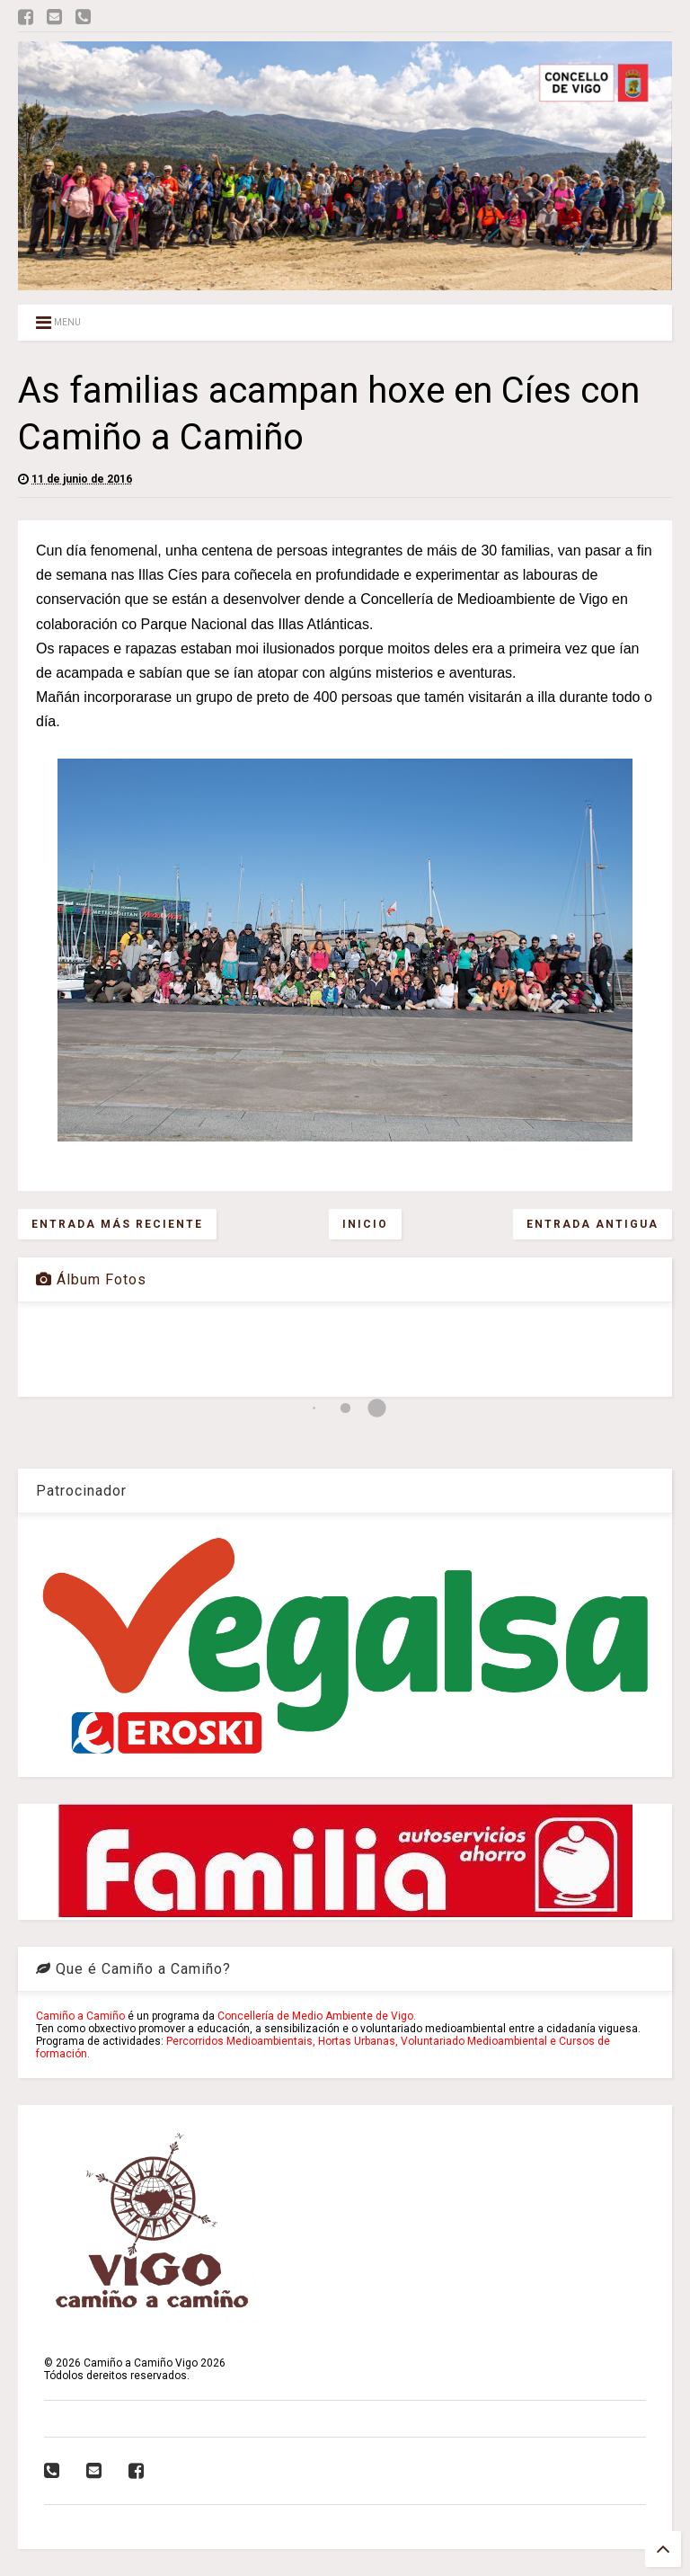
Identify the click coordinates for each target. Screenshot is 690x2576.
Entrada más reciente (117, 1224)
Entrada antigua (592, 1224)
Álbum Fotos (91, 1279)
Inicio (365, 1224)
